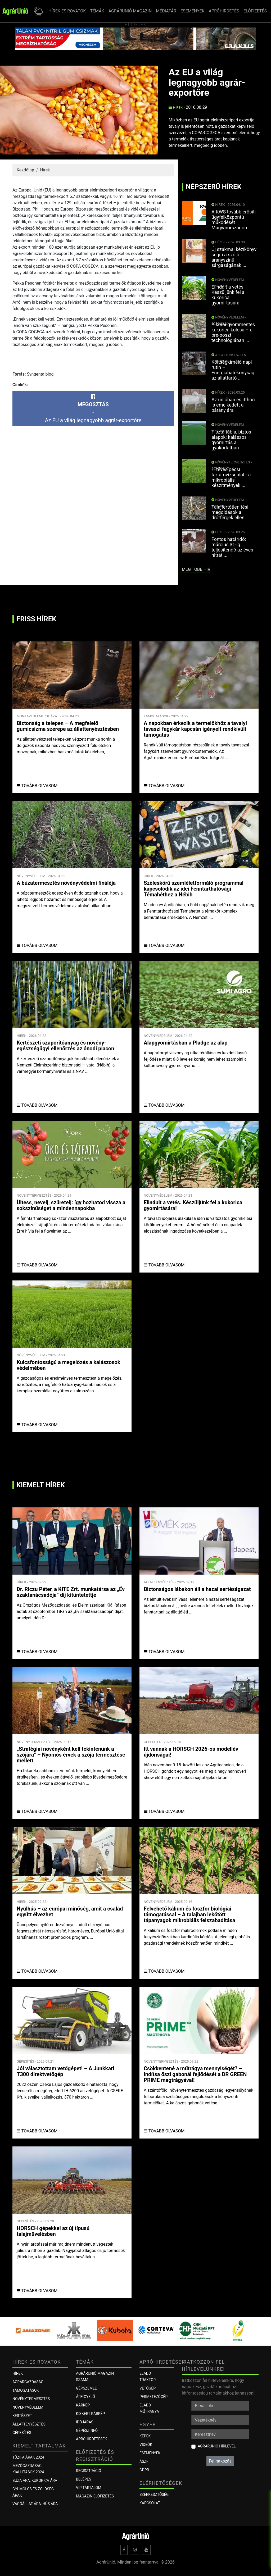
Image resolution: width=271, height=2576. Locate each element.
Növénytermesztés (31, 2399)
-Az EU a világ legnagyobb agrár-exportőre (93, 408)
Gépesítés (21, 2433)
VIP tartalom (88, 2488)
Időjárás (84, 2422)
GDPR (144, 2470)
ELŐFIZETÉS (255, 10)
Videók (145, 2444)
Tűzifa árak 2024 (28, 2457)
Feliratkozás (220, 2461)
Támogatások (25, 2390)
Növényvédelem (27, 2407)
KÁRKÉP (83, 2405)
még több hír (196, 569)
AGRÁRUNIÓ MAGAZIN (130, 10)
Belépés (83, 2479)
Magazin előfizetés (95, 2496)
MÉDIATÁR (166, 10)
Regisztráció (88, 2471)
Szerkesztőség (154, 2494)
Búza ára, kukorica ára (34, 2480)
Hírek (176, 108)
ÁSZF (143, 2461)
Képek (145, 2436)
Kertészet (22, 2416)
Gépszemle (86, 2388)
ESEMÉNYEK (192, 10)
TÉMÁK (97, 10)
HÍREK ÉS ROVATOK (67, 10)
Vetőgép (147, 2388)
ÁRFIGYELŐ (85, 2397)
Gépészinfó (87, 2430)
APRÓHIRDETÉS (224, 10)
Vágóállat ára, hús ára (35, 2504)
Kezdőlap (25, 169)
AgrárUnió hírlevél (217, 2446)
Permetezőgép (153, 2397)
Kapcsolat (149, 2503)
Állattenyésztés (29, 2424)
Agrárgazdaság (27, 2382)
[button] (37, 11)
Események (149, 2453)
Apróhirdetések (91, 2439)
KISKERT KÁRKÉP (90, 2413)
